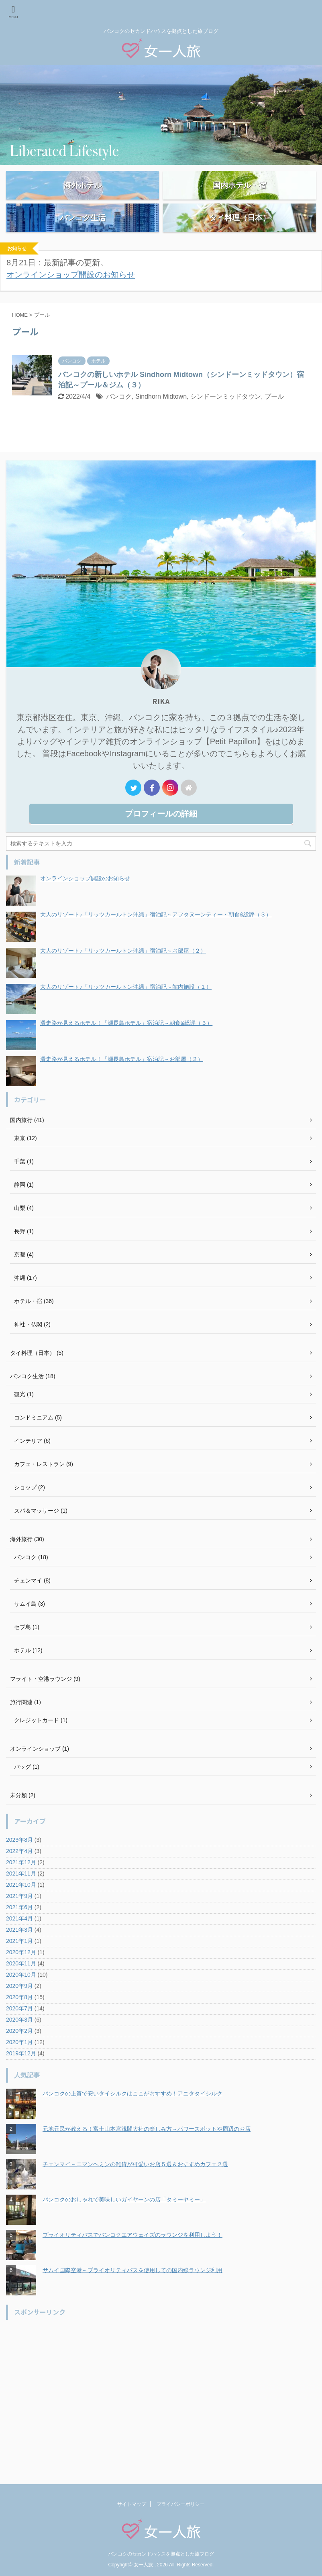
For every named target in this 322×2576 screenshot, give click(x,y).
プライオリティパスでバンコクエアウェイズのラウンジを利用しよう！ (132, 2258)
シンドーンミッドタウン (225, 419)
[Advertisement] (157, 2405)
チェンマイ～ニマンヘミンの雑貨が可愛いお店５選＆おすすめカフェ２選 (135, 2187)
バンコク (119, 419)
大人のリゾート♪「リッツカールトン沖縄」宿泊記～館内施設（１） (126, 1010)
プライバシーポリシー (181, 2510)
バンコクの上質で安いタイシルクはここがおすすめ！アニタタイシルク (132, 2117)
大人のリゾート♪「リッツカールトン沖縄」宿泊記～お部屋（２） (123, 974)
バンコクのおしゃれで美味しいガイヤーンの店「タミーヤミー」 (124, 2223)
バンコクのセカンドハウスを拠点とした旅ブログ (161, 2559)
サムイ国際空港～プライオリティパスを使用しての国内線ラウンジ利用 (132, 2293)
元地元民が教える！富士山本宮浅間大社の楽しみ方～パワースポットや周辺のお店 (147, 2152)
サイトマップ (131, 2510)
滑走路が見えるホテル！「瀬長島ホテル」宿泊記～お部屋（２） (121, 1082)
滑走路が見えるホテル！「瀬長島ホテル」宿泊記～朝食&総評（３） (126, 1046)
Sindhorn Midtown (161, 419)
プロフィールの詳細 (161, 837)
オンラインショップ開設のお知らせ (70, 297)
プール (274, 419)
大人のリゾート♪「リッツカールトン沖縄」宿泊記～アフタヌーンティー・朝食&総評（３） (155, 938)
